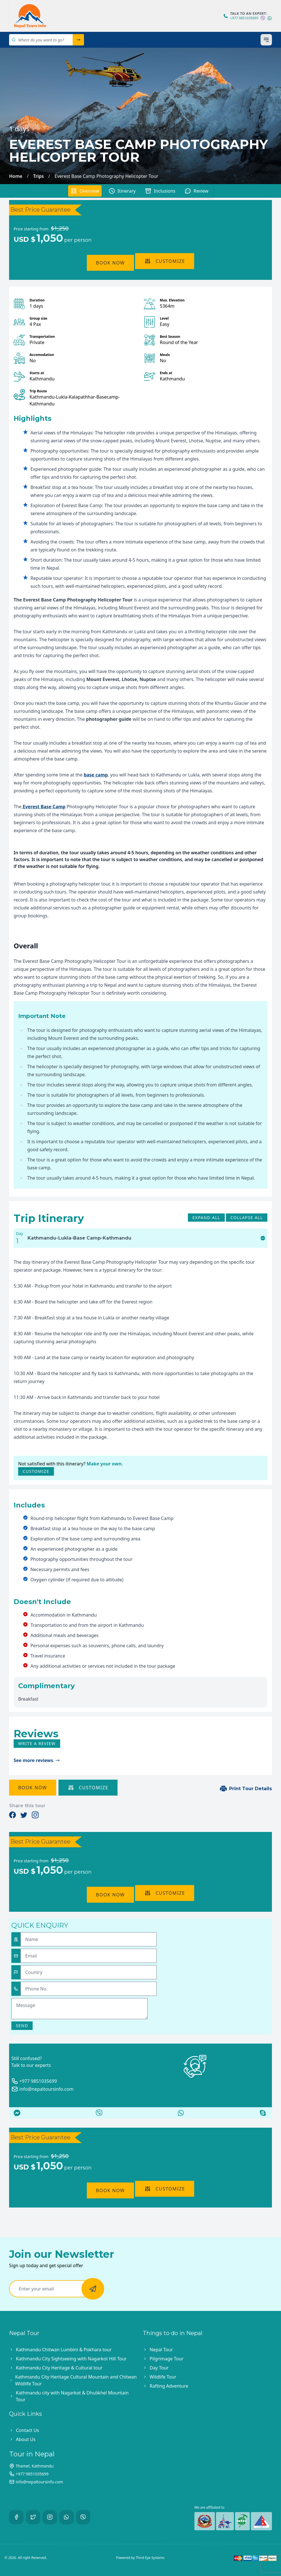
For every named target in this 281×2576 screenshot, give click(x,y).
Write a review (37, 1743)
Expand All (206, 1217)
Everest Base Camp (44, 806)
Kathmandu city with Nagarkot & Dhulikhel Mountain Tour (72, 2396)
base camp (96, 775)
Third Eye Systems (150, 2557)
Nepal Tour (161, 2349)
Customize (164, 261)
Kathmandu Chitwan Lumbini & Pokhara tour (64, 2349)
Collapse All (246, 1217)
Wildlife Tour (163, 2377)
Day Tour (159, 2368)
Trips (38, 176)
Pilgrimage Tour (166, 2359)
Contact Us (27, 2430)
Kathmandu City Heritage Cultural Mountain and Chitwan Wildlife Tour (76, 2380)
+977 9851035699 (244, 18)
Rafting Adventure (169, 2386)
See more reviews (37, 1760)
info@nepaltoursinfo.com (42, 2089)
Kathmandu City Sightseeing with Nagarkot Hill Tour (71, 2359)
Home (15, 176)
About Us (25, 2439)
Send (22, 2025)
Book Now (110, 263)
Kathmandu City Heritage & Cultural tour (59, 2368)
